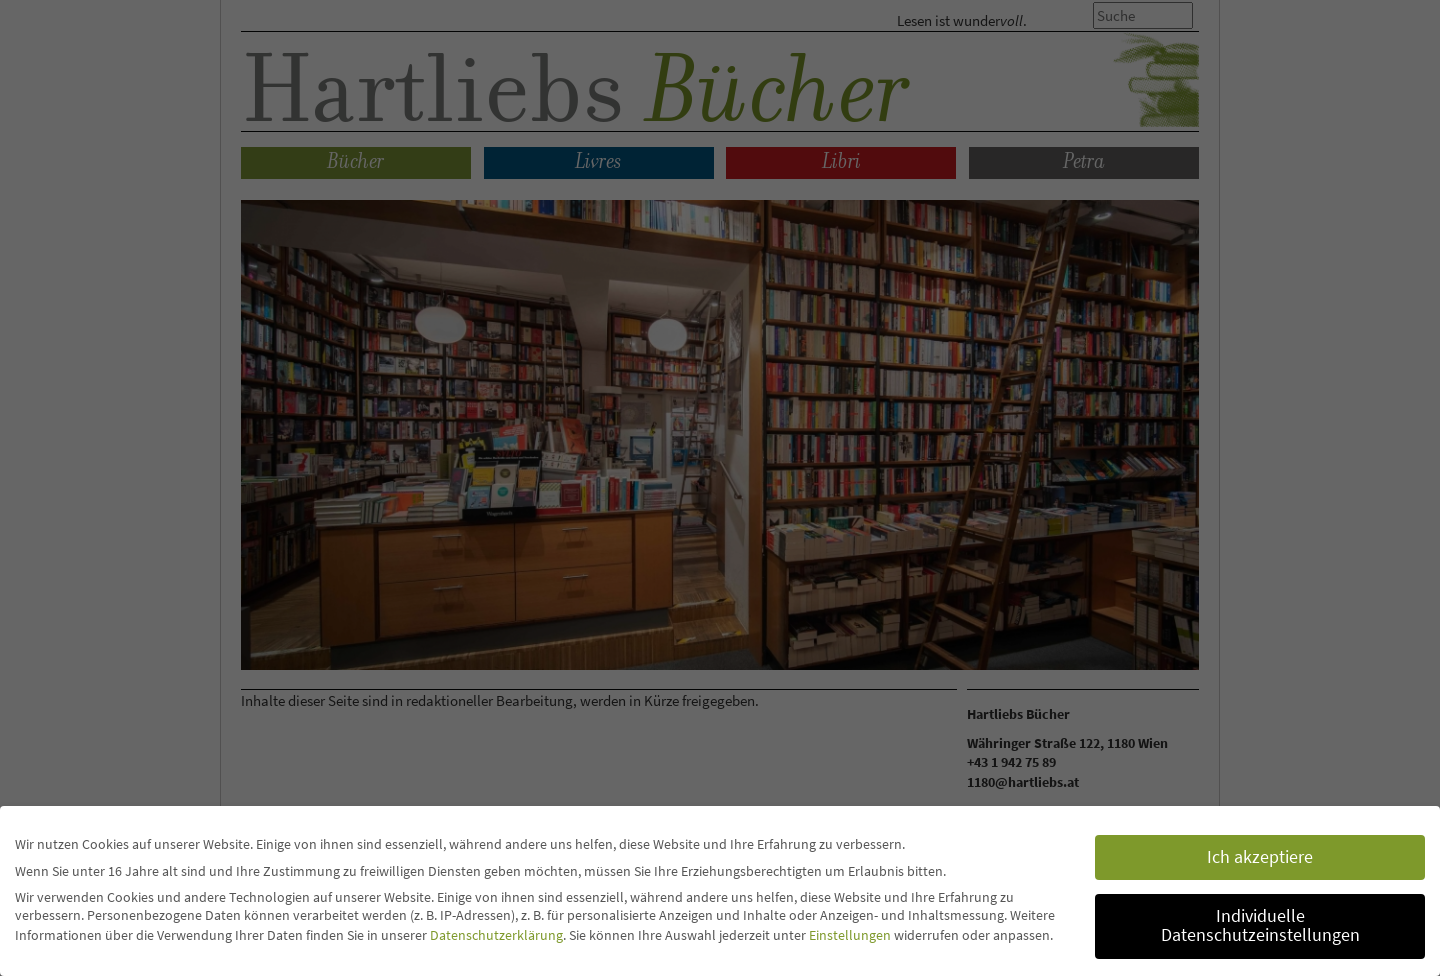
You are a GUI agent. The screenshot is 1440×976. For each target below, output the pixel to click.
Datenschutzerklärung (496, 935)
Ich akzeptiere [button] (1260, 857)
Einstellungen (850, 935)
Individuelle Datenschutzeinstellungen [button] (1260, 926)
